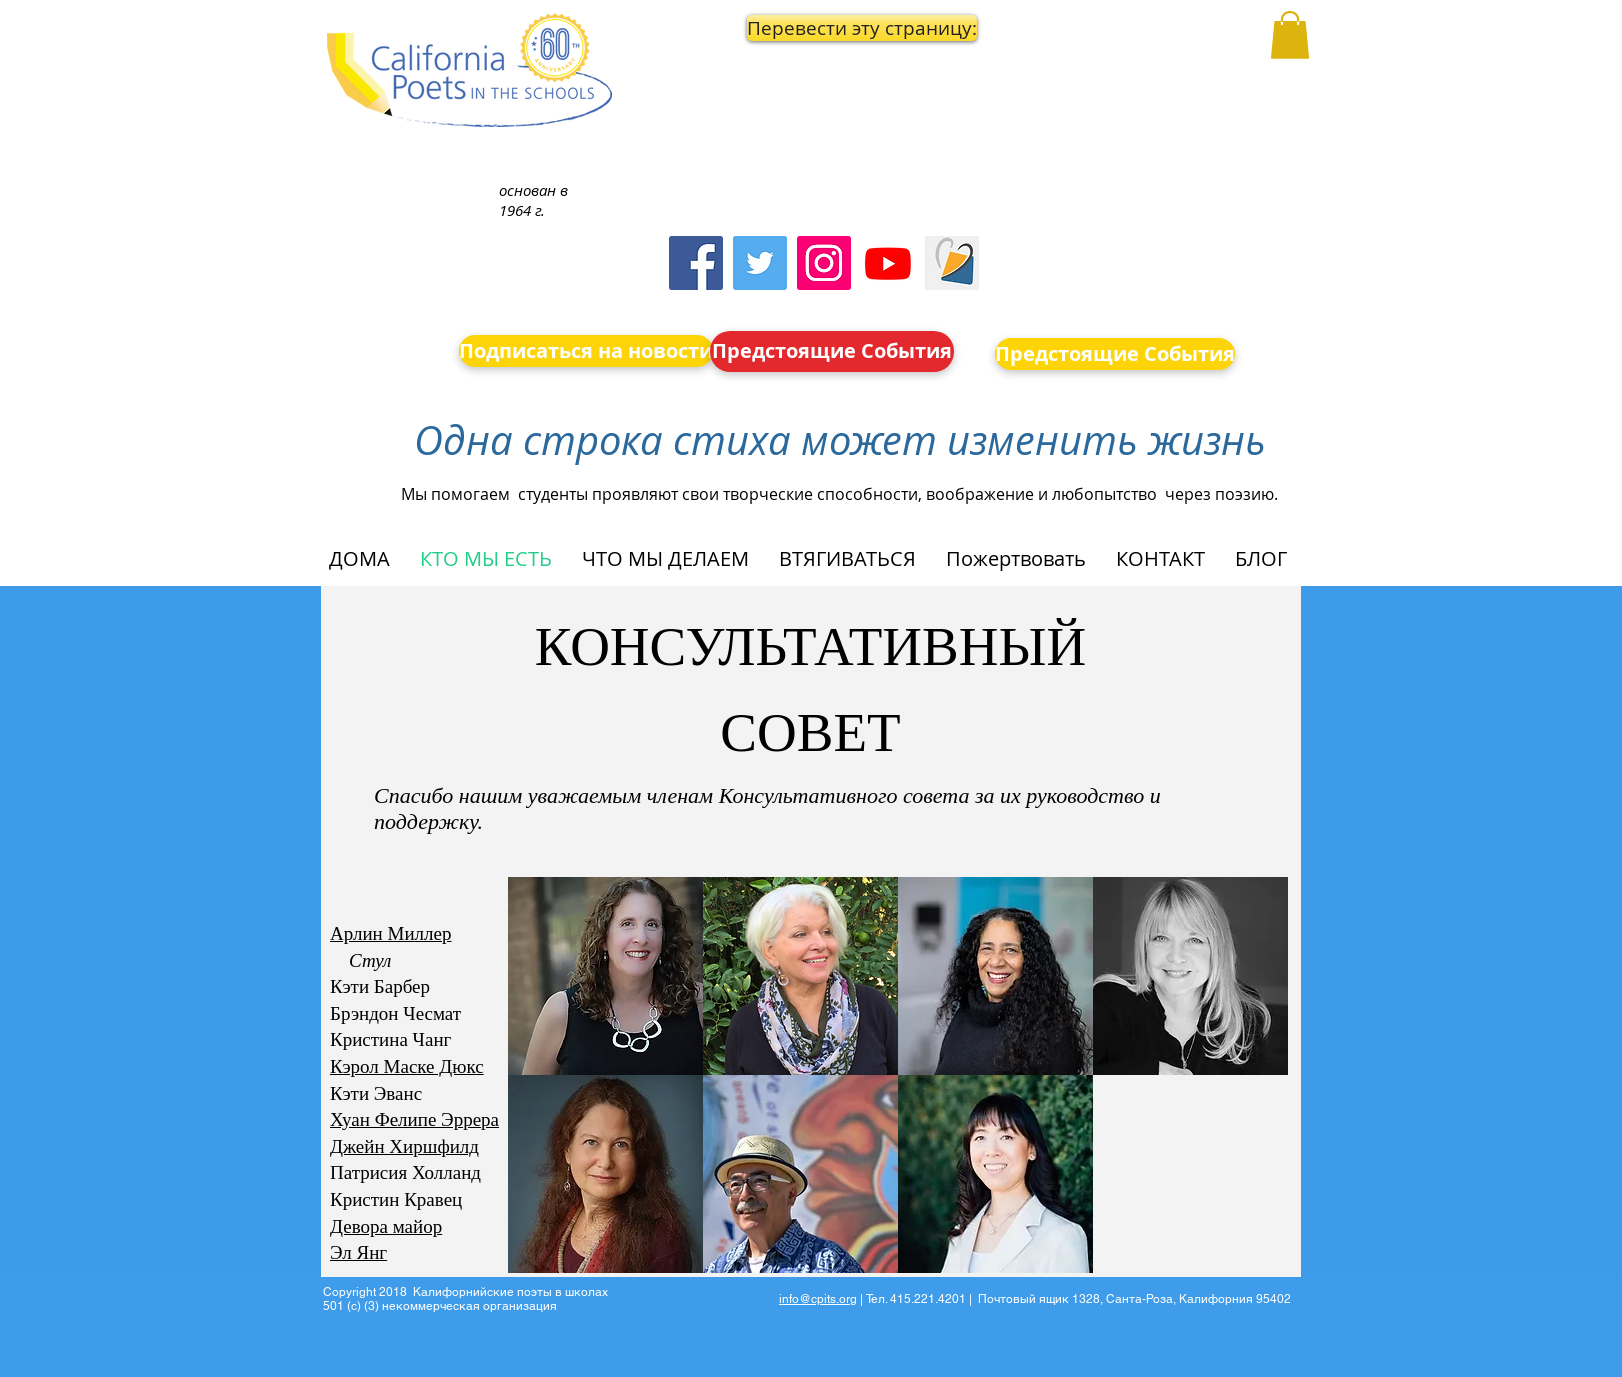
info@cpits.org (818, 1299)
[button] (833, 28)
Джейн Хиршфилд (404, 1146)
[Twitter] (760, 263)
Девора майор (386, 1226)
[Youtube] (888, 263)
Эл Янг (358, 1252)
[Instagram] (824, 263)
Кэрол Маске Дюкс (407, 1066)
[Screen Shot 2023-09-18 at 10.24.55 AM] (952, 263)
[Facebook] (696, 263)
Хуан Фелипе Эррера (414, 1119)
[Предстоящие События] (832, 351)
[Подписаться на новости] (586, 351)
